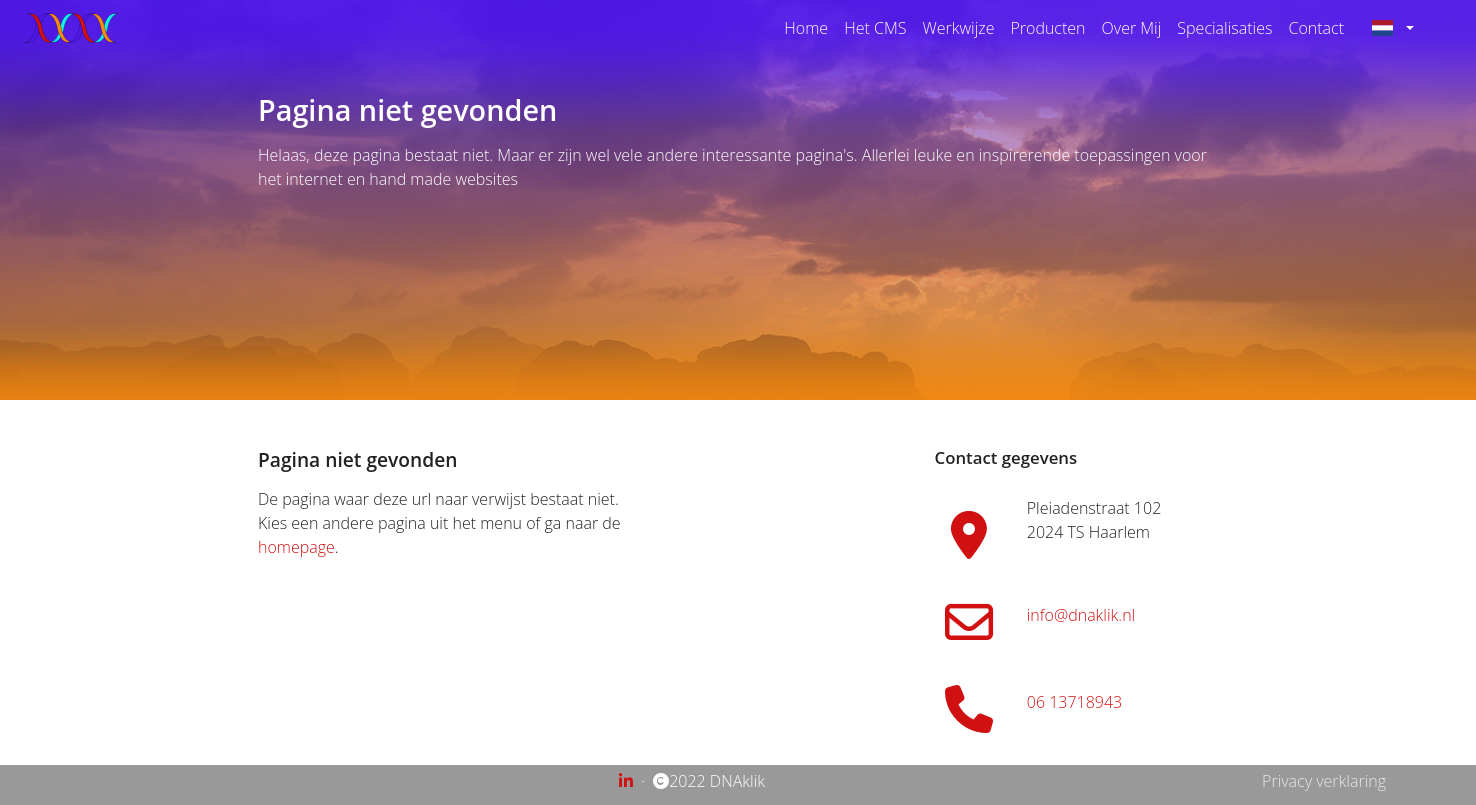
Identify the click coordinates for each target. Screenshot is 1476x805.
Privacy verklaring (1324, 781)
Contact (1316, 28)
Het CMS (875, 28)
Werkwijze (958, 28)
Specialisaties (1224, 28)
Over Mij (1132, 28)
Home (806, 28)
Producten (1047, 28)
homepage (296, 547)
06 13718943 (1074, 702)
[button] (1401, 28)
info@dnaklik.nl (1081, 615)
